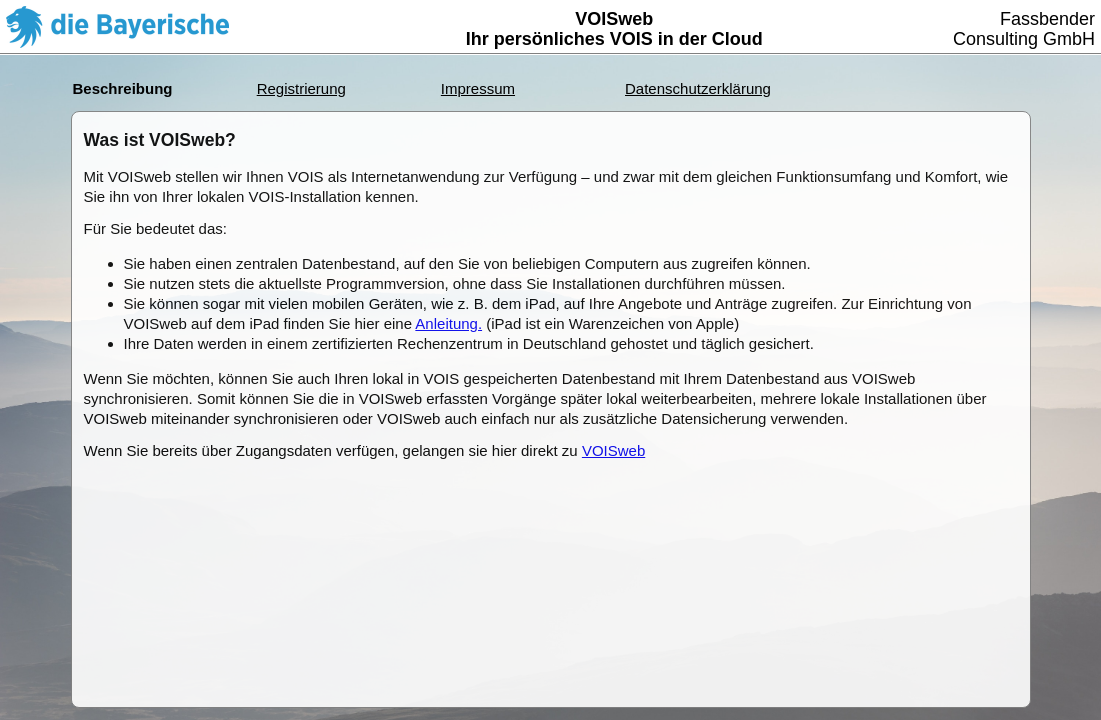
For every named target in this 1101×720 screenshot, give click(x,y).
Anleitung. (448, 323)
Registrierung (301, 88)
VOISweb (613, 450)
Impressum (478, 88)
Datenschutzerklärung (698, 88)
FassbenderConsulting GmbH (1024, 29)
